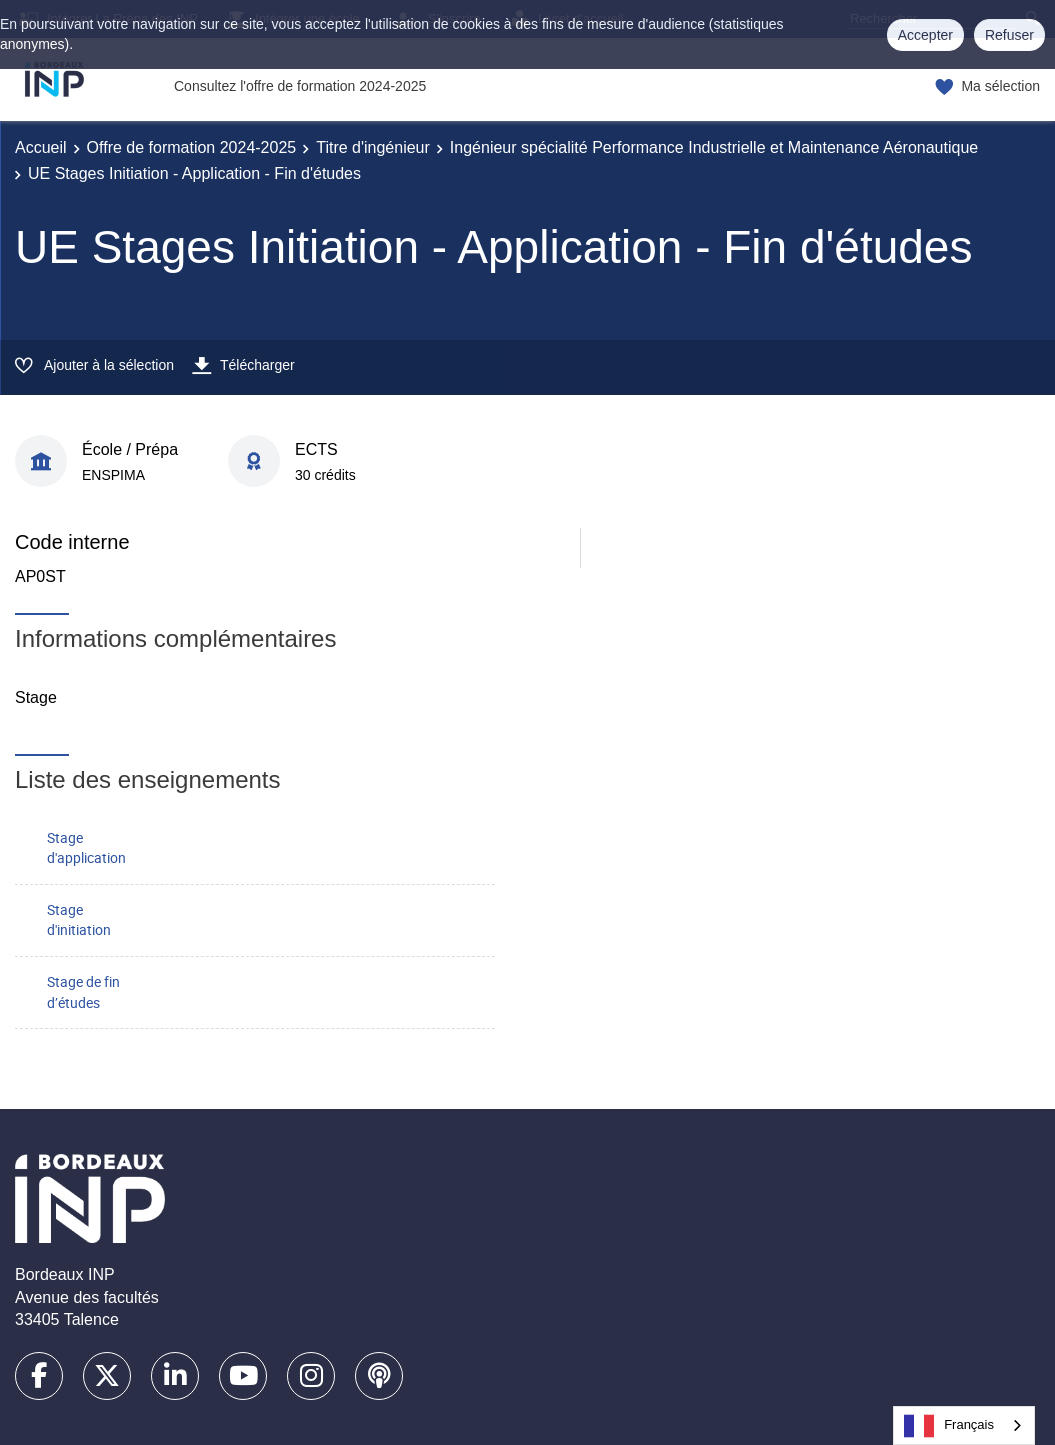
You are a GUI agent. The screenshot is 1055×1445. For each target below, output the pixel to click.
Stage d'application (86, 848)
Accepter (925, 35)
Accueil (41, 147)
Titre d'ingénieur (373, 147)
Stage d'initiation (79, 920)
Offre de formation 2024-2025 (192, 147)
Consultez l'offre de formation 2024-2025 (300, 86)
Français (949, 1426)
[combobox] (964, 1425)
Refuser (1009, 35)
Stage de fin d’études (83, 992)
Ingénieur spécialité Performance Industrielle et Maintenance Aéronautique (714, 147)
